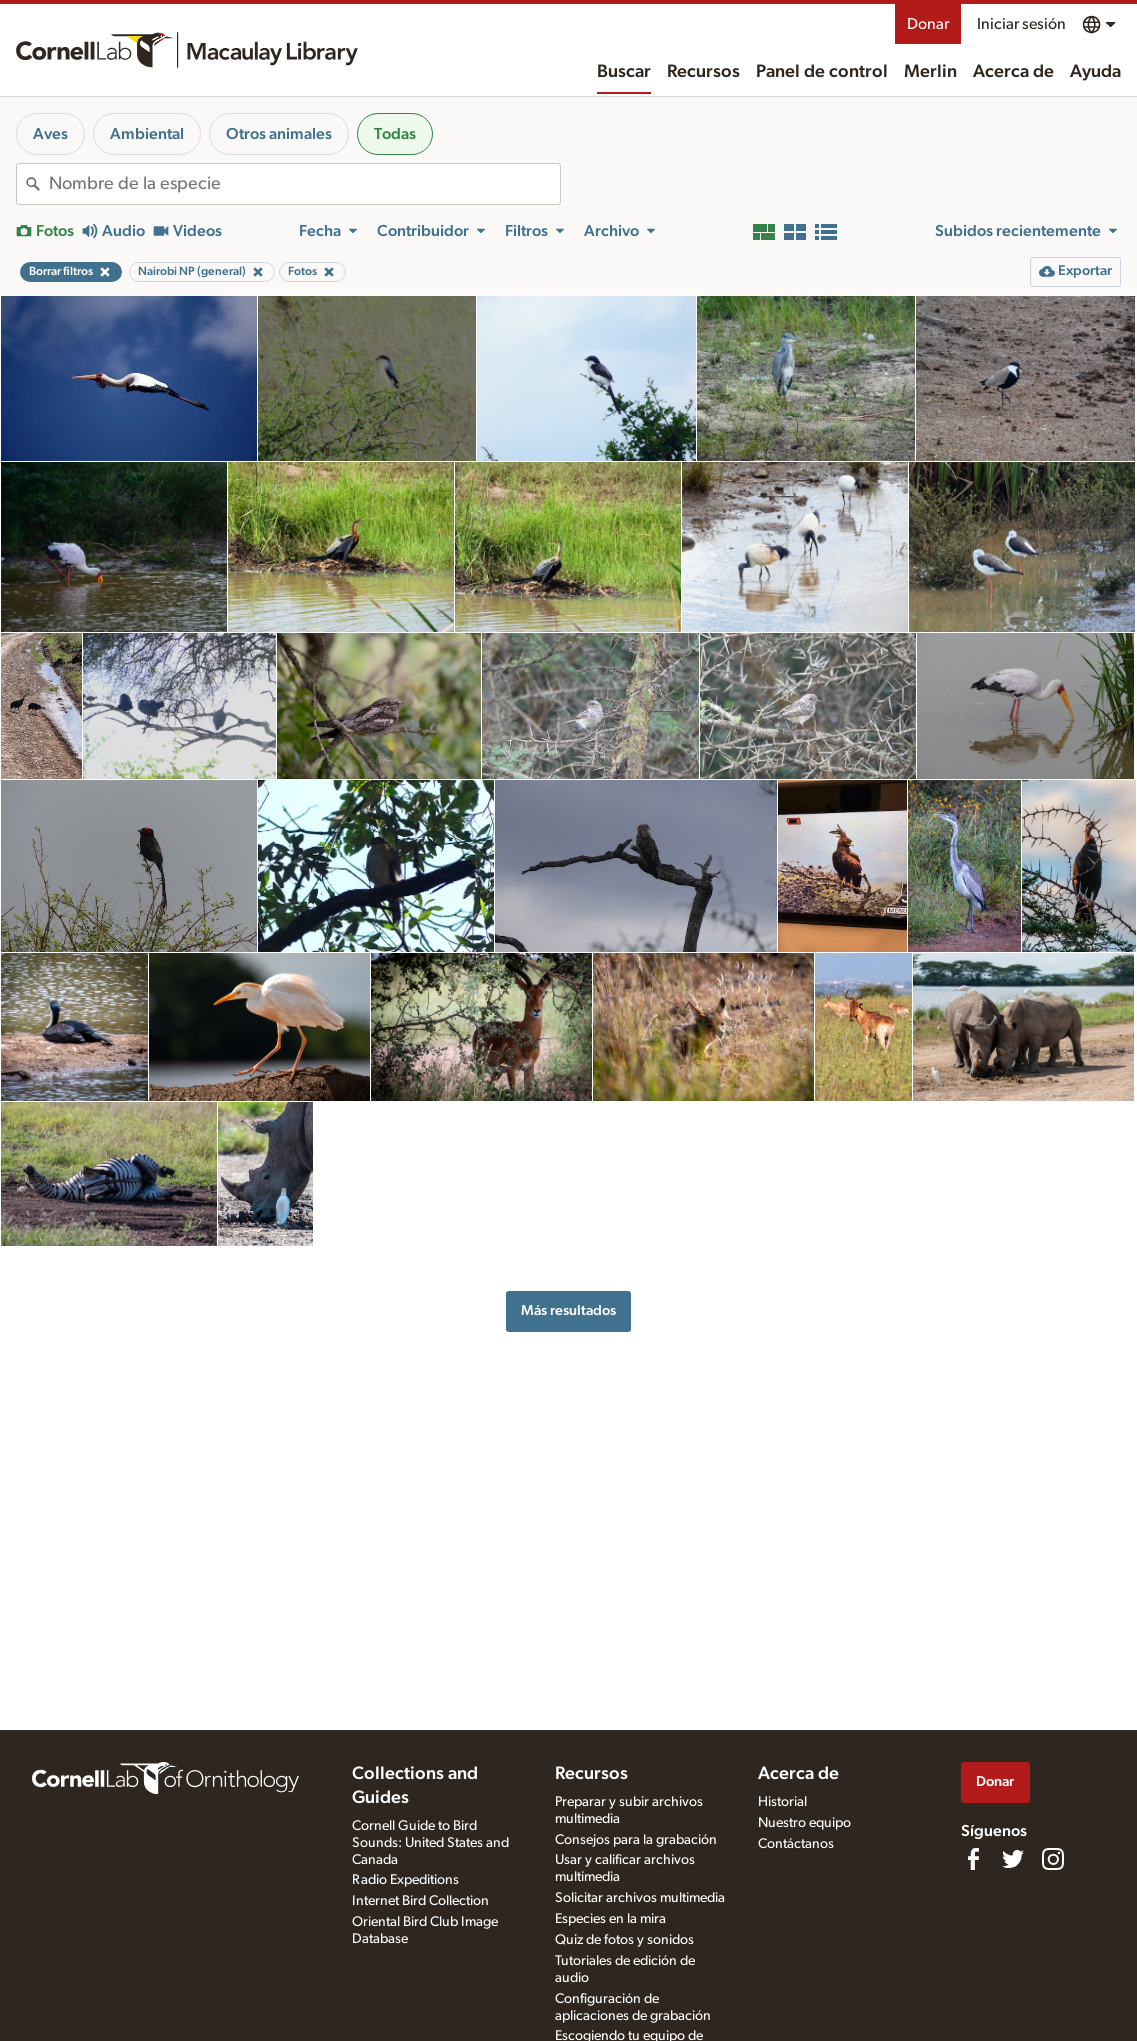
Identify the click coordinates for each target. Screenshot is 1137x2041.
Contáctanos (796, 1844)
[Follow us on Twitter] (1013, 1859)
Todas (395, 134)
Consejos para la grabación (636, 1840)
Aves (50, 134)
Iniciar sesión (1021, 24)
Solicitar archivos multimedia (640, 1898)
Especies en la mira (610, 1919)
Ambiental (147, 134)
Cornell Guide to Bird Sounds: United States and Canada (430, 1843)
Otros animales (279, 134)
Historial (782, 1802)
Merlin (930, 72)
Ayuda (1095, 72)
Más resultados (568, 1310)
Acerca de (1013, 72)
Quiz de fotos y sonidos (624, 1940)
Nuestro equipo (804, 1823)
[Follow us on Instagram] (1053, 1859)
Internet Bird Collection (420, 1901)
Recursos (703, 72)
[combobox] (304, 184)
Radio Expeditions (405, 1880)
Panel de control (822, 72)
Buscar (624, 72)
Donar (928, 24)
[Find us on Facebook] (973, 1859)
